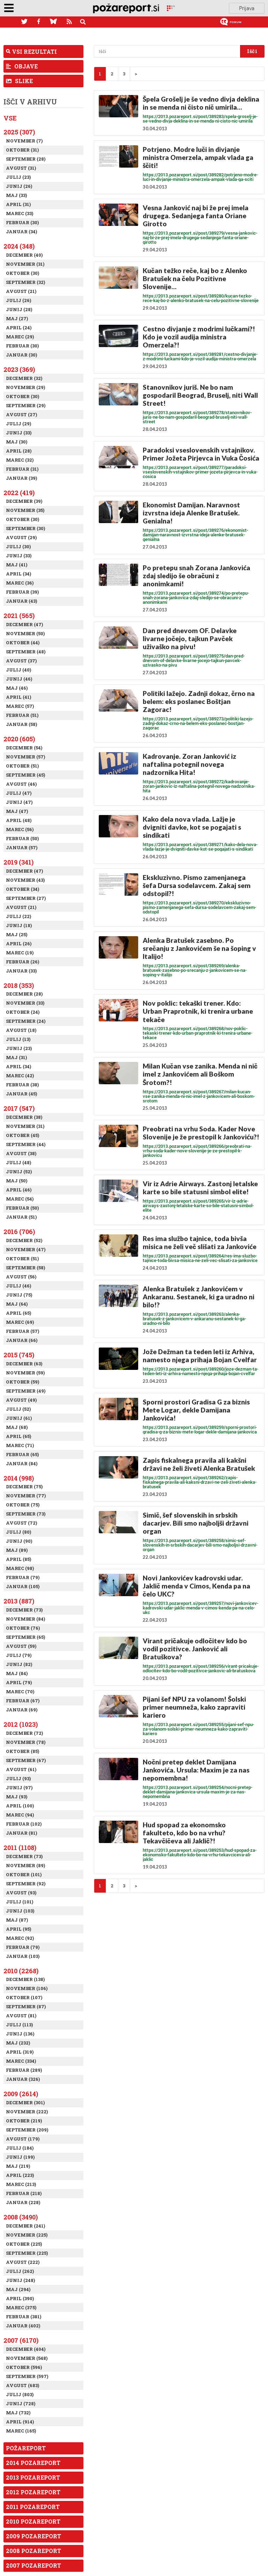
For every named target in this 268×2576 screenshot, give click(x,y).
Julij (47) (18, 793)
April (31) (18, 204)
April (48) (18, 820)
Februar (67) (22, 1700)
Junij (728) (20, 2403)
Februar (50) (22, 838)
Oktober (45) (22, 1135)
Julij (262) (20, 2271)
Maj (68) (17, 1427)
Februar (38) (22, 1084)
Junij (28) (19, 309)
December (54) (24, 747)
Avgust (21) (21, 291)
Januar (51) (21, 1217)
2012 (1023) (20, 1724)
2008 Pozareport (33, 2550)
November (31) (25, 264)
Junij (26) (19, 186)
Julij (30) (18, 546)
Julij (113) (19, 2024)
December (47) (24, 624)
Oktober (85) (22, 1751)
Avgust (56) (21, 1277)
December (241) (25, 2226)
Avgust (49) (21, 1400)
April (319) (20, 2052)
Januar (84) (21, 1463)
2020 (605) (19, 739)
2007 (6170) (20, 2340)
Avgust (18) (21, 1030)
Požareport (26, 2448)
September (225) (27, 2253)
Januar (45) (21, 1094)
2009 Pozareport (33, 2536)
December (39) (24, 501)
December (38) (24, 1117)
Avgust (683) (22, 2385)
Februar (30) (22, 222)
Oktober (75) (22, 1505)
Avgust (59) (21, 1646)
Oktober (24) (22, 1012)
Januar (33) (21, 971)
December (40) (24, 255)
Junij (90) (19, 1541)
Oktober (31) (22, 150)
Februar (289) (24, 2070)
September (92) (25, 1883)
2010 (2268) (20, 1971)
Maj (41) (16, 565)
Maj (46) (17, 688)
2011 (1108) (19, 1847)
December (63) (24, 1363)
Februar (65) (22, 1454)
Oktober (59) (22, 1382)
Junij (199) (20, 2157)
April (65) (18, 1313)
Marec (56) (20, 829)
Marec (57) (20, 706)
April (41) (18, 697)
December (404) (25, 2349)
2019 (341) (18, 862)
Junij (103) (20, 1911)
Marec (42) (20, 1075)
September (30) (25, 528)
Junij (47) (19, 802)
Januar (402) (23, 2325)
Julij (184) (20, 2148)
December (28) (24, 994)
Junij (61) (19, 1418)
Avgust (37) (21, 661)
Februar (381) (23, 2316)
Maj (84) (17, 1673)
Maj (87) (17, 1920)
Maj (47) (17, 811)
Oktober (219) (24, 2121)
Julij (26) (18, 300)
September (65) (25, 1637)
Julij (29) (18, 423)
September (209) (27, 2130)
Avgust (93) (21, 1892)
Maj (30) (16, 442)
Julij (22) (18, 916)
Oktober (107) (24, 1997)
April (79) (19, 1682)
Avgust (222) (22, 2262)
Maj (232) (18, 2043)
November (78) (25, 1742)
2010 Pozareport (33, 2521)
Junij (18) (19, 925)
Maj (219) (18, 2166)
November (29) (25, 387)
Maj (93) (16, 1796)
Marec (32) (20, 460)
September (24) (25, 1021)
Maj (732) (18, 2412)
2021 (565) (19, 615)
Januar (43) (21, 601)
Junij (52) (19, 1171)
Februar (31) (22, 469)
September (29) (25, 405)
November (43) (25, 880)
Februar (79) (22, 1577)
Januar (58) (21, 724)
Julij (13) (18, 1039)
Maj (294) (18, 2289)
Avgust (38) (21, 1153)
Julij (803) (20, 2394)
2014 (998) (18, 1478)
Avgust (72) (21, 1523)
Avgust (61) (21, 1769)
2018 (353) (18, 985)
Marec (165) (21, 2431)
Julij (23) (18, 177)
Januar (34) (21, 231)
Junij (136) (20, 2034)
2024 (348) (19, 246)
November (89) (25, 1865)
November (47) (25, 1249)
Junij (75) (19, 1295)
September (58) (25, 1267)
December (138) (25, 1979)
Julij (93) (18, 1778)
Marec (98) (20, 1568)
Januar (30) (21, 355)
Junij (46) (19, 679)
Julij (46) (18, 1286)
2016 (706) (19, 1231)
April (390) (20, 2298)
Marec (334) (21, 2061)
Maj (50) (16, 1180)
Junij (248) (20, 2280)
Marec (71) (20, 1445)
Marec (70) (20, 1691)
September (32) (25, 282)
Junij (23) (19, 1048)
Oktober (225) (24, 2244)
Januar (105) (22, 1586)
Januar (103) (22, 1956)
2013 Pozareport (33, 2477)
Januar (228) (23, 2202)
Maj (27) (17, 318)
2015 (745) (18, 1355)
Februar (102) (24, 1824)
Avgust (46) (21, 784)
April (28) (18, 451)
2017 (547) (19, 1108)
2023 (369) (19, 369)
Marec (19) (20, 952)
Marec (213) (21, 2184)
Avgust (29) (21, 537)
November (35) (25, 510)
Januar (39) (21, 478)
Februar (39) (22, 592)
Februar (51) (22, 715)
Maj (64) (17, 1304)
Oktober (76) (23, 1628)
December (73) (24, 1610)
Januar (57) (21, 847)
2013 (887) (18, 1601)
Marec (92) (20, 1938)
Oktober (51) (22, 766)
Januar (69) (21, 1710)
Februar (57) (22, 1331)
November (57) (25, 757)
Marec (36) (20, 583)
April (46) (18, 1190)
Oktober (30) (22, 273)
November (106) (26, 1988)
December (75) (24, 1486)
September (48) (25, 651)
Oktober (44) (22, 642)
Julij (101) (19, 1902)
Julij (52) (18, 1409)
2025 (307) (19, 132)
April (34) (18, 574)
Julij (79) (18, 1655)
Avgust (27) (21, 414)
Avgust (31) (21, 168)
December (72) (24, 1733)
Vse (10, 118)
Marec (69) (20, 1322)
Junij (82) (19, 1664)
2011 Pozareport (33, 2506)
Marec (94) (20, 1815)
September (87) (26, 2006)
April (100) (20, 1806)
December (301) (25, 2102)
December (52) (24, 1240)
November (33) (25, 1003)
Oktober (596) (24, 2367)
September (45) (25, 775)
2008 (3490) (20, 2217)
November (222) (27, 2111)
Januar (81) (21, 1833)
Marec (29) (20, 336)
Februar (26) (22, 962)
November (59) (25, 1373)
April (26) (18, 943)
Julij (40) (18, 670)
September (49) (25, 1391)
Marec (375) (21, 2307)
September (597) (27, 2376)
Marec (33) (19, 213)
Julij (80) (18, 1532)
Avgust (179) (22, 2139)
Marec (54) (20, 1199)
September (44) (25, 1144)
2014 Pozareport (33, 2462)
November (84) (25, 1619)
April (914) (20, 2422)
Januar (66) (21, 1340)
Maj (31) (16, 1057)
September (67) (26, 1760)
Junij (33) (18, 433)
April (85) (18, 1559)
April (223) (20, 2175)
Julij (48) (18, 1162)
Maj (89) (17, 1550)
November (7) (24, 141)
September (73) (25, 1514)
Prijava (246, 8)
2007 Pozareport (33, 2565)
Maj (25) (16, 934)
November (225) (26, 2235)
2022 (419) (19, 493)
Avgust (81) (21, 2015)
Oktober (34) (22, 889)
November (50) (25, 633)
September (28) (25, 159)
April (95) (18, 1929)
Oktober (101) (24, 1874)
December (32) (24, 378)
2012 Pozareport (33, 2492)
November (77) (26, 1495)
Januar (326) (23, 2079)
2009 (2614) (20, 2094)
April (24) (18, 327)
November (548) (26, 2358)
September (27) (26, 898)
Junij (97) (19, 1787)
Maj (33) (16, 195)
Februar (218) (24, 2193)
